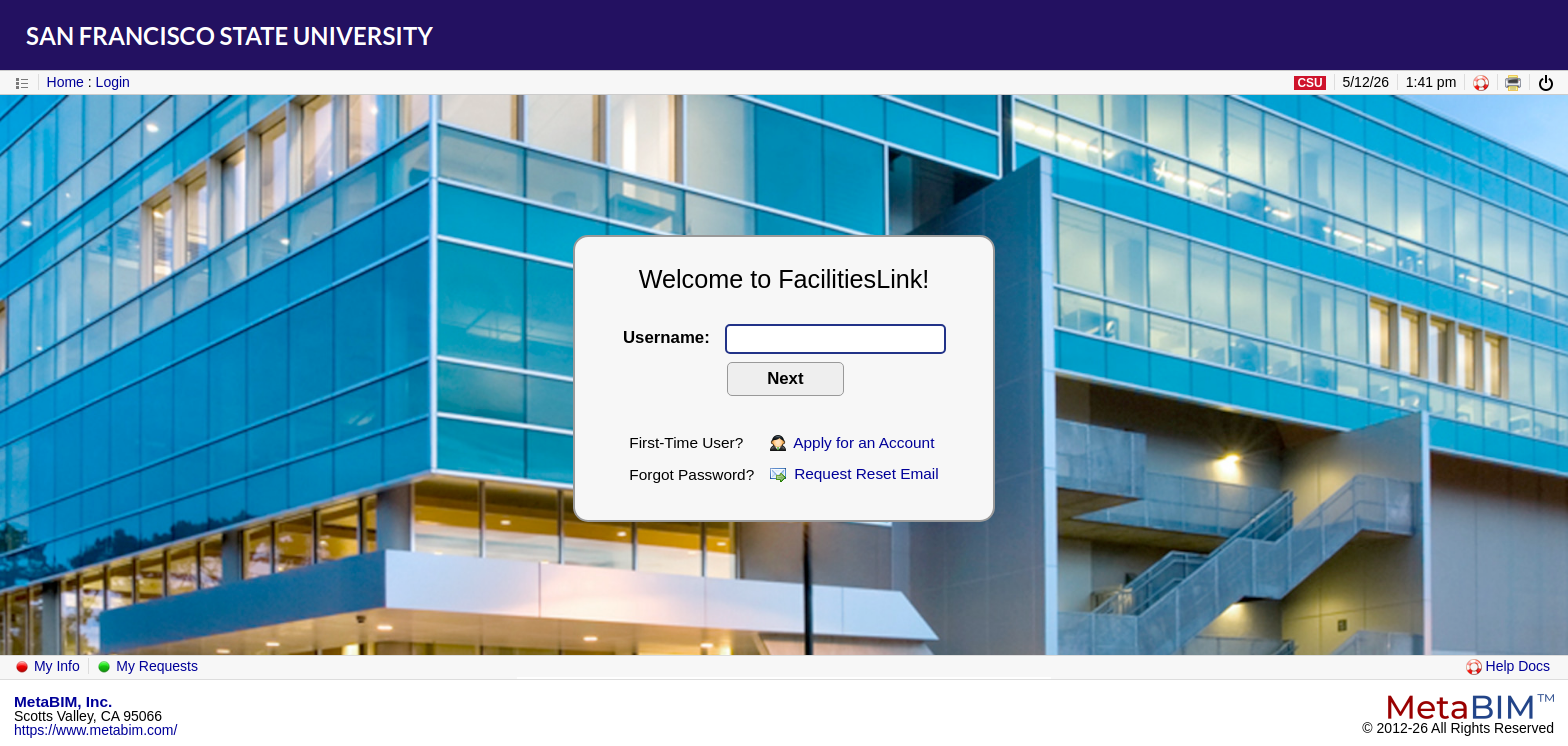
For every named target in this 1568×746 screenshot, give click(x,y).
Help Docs (1508, 666)
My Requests (147, 666)
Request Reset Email (854, 473)
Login (113, 82)
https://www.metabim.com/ (95, 730)
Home (65, 82)
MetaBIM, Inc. (63, 701)
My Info (47, 666)
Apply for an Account (852, 442)
